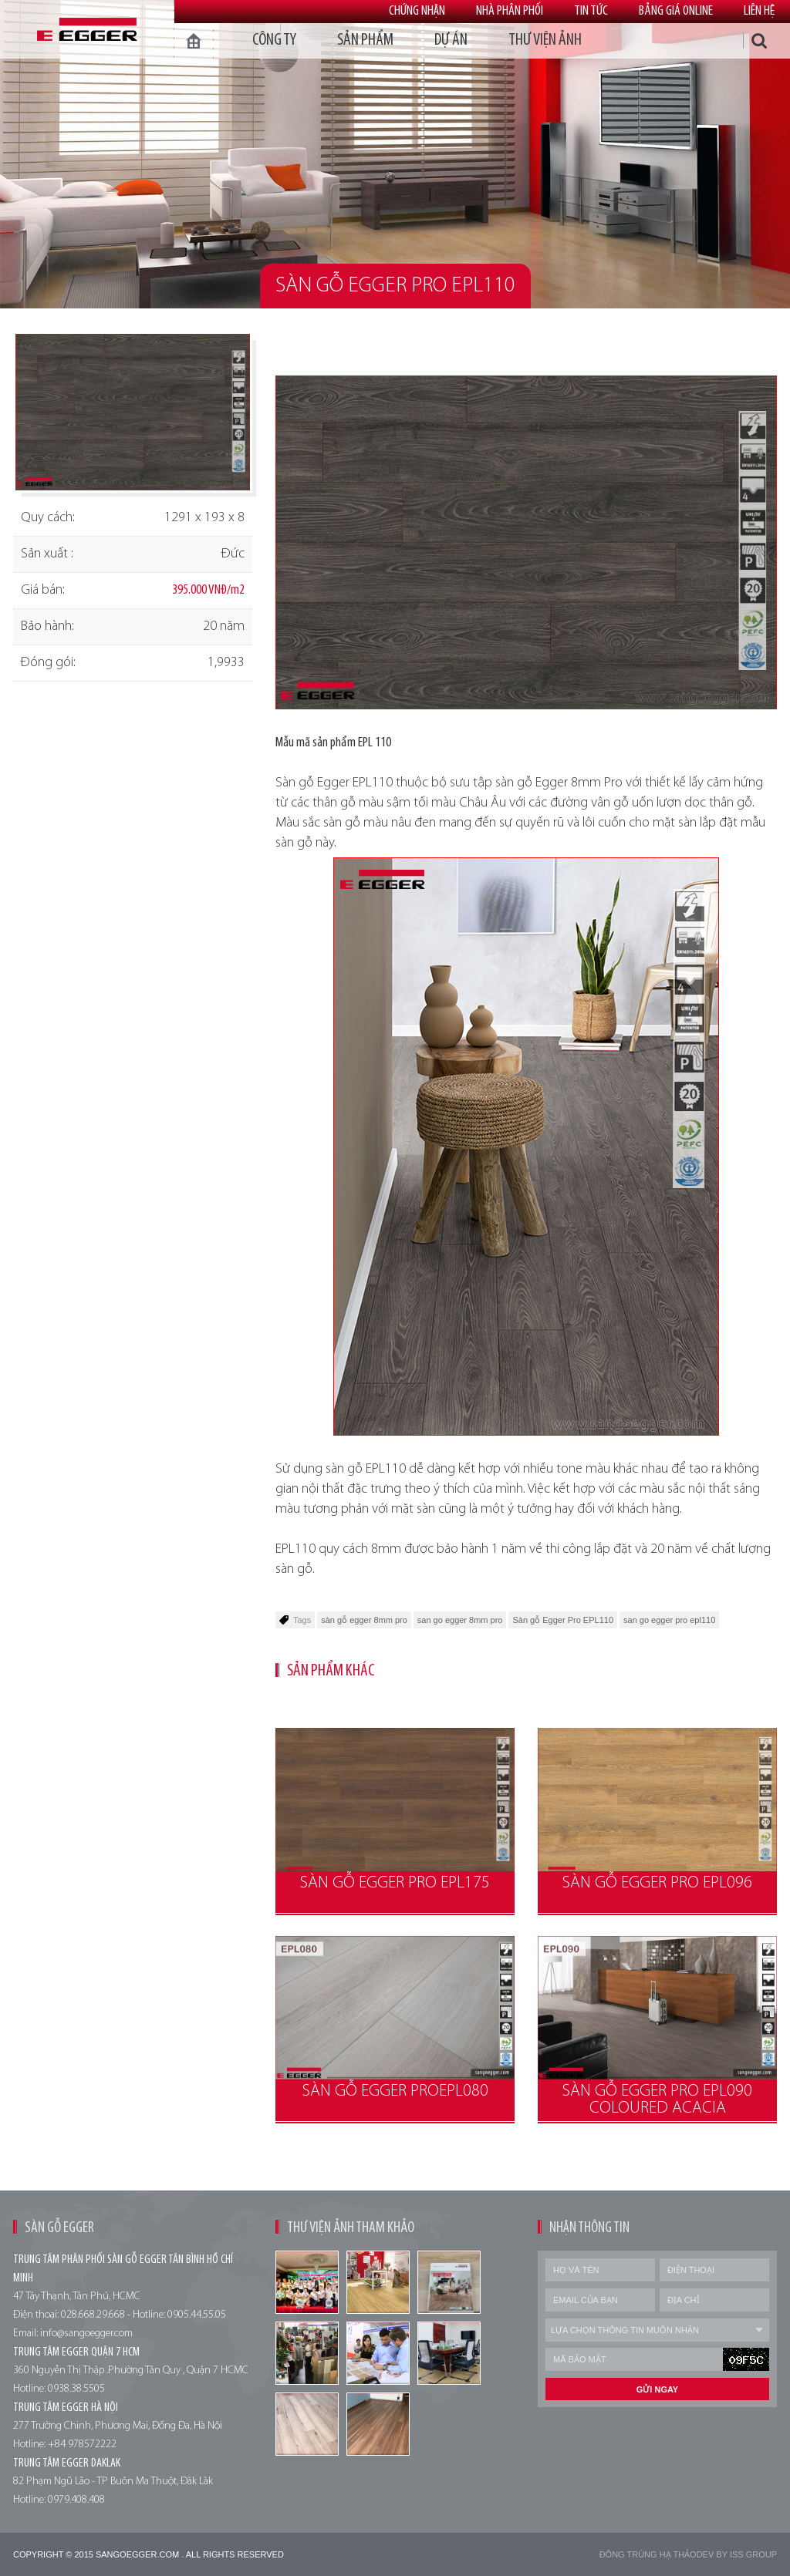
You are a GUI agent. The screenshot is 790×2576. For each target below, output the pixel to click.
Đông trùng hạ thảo (648, 2554)
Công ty (274, 40)
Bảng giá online (676, 11)
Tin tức (591, 11)
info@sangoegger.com (86, 2333)
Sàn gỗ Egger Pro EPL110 (562, 1620)
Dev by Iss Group (737, 2554)
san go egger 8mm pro (460, 1620)
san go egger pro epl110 (669, 1620)
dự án (451, 40)
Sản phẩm (365, 40)
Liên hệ (759, 11)
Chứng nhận (417, 11)
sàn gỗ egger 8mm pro (364, 1620)
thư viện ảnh (545, 40)
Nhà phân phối (509, 11)
